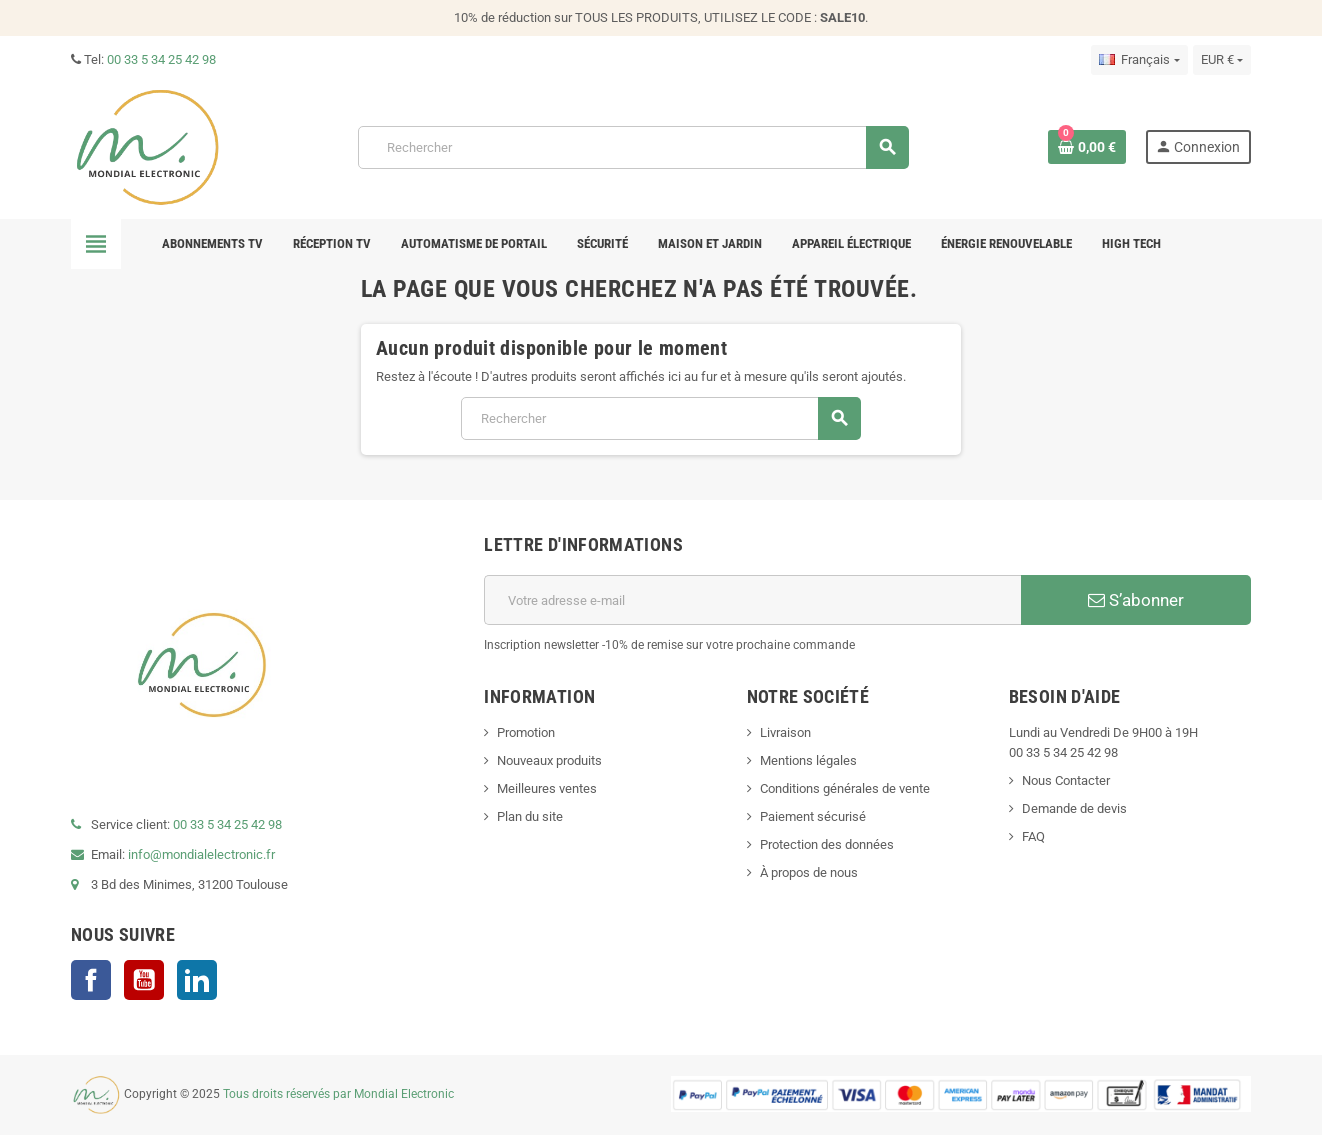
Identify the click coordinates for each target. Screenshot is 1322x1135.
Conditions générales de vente (845, 788)
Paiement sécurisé (813, 816)
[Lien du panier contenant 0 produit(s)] (1087, 147)
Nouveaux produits (549, 760)
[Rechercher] (633, 147)
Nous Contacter (1066, 780)
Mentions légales (808, 760)
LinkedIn (197, 980)
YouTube (144, 980)
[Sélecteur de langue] (1139, 60)
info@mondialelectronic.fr (200, 854)
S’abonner (1136, 600)
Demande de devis (1074, 808)
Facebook (91, 980)
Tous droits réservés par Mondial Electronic (338, 1094)
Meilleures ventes (547, 788)
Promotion (526, 732)
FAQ (1033, 836)
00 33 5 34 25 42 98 (161, 59)
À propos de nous (809, 872)
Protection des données (827, 844)
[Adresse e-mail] (752, 600)
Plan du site (530, 816)
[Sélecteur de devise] (1222, 60)
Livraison (785, 732)
